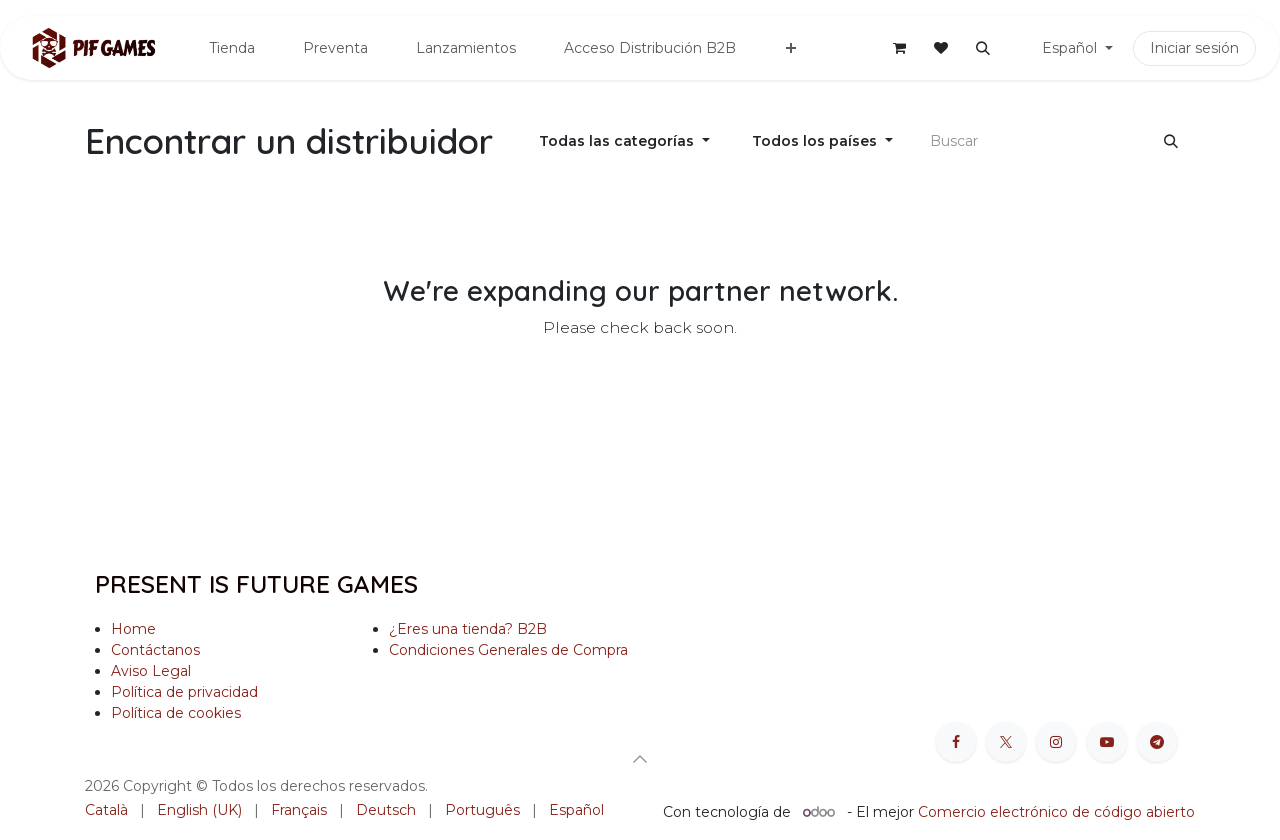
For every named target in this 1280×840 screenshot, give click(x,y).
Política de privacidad (184, 692)
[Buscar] (1171, 141)
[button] (983, 48)
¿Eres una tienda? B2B (468, 629)
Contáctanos (155, 650)
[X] (1006, 742)
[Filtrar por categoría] (624, 141)
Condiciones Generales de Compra (508, 650)
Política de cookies (178, 713)
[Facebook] (956, 742)
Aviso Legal (151, 671)
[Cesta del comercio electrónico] (899, 48)
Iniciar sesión (1194, 48)
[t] (1157, 742)
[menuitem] (232, 48)
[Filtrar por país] (822, 141)
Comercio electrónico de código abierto (1056, 812)
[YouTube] (1107, 742)
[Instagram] (1056, 742)
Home (133, 629)
